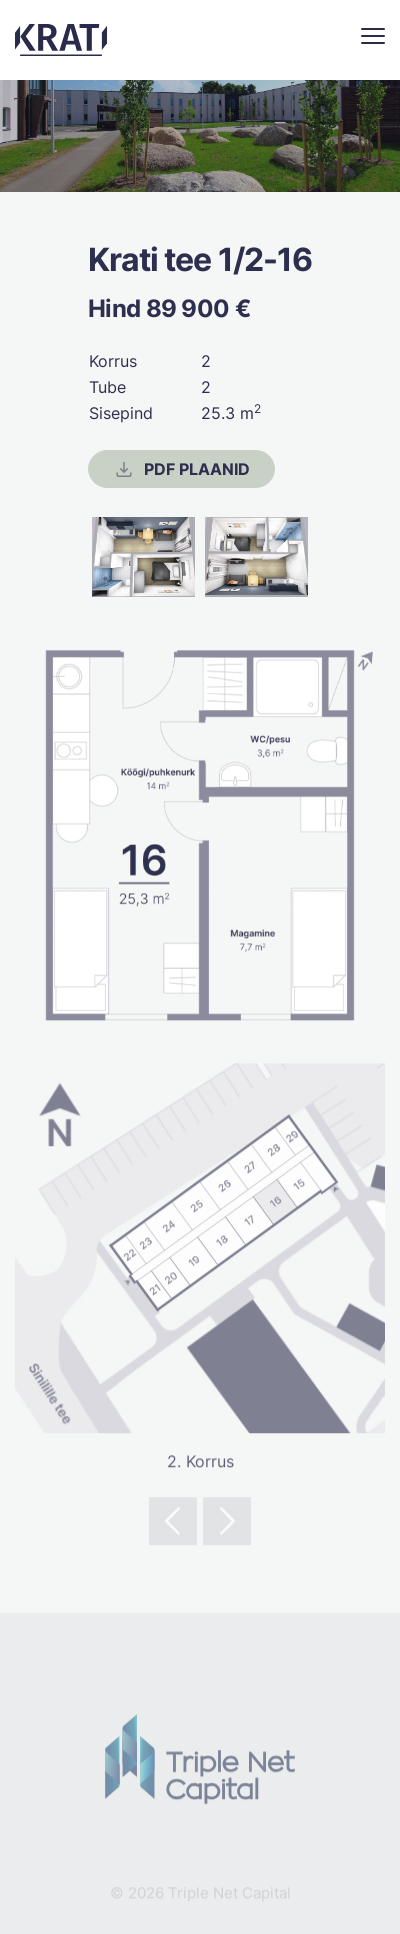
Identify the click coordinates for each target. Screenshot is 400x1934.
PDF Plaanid (181, 470)
